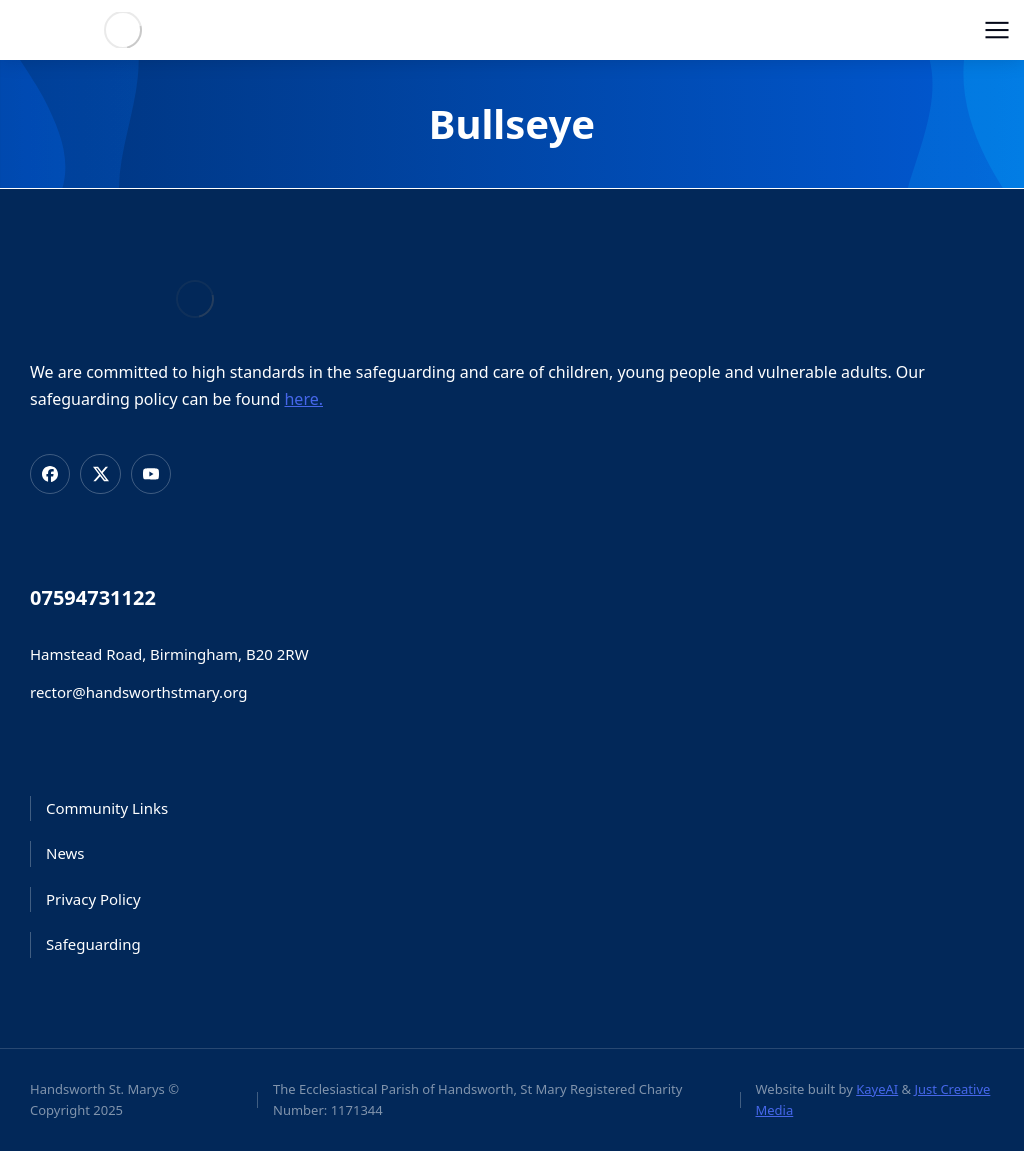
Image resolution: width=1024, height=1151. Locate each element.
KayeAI (877, 1089)
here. (303, 399)
